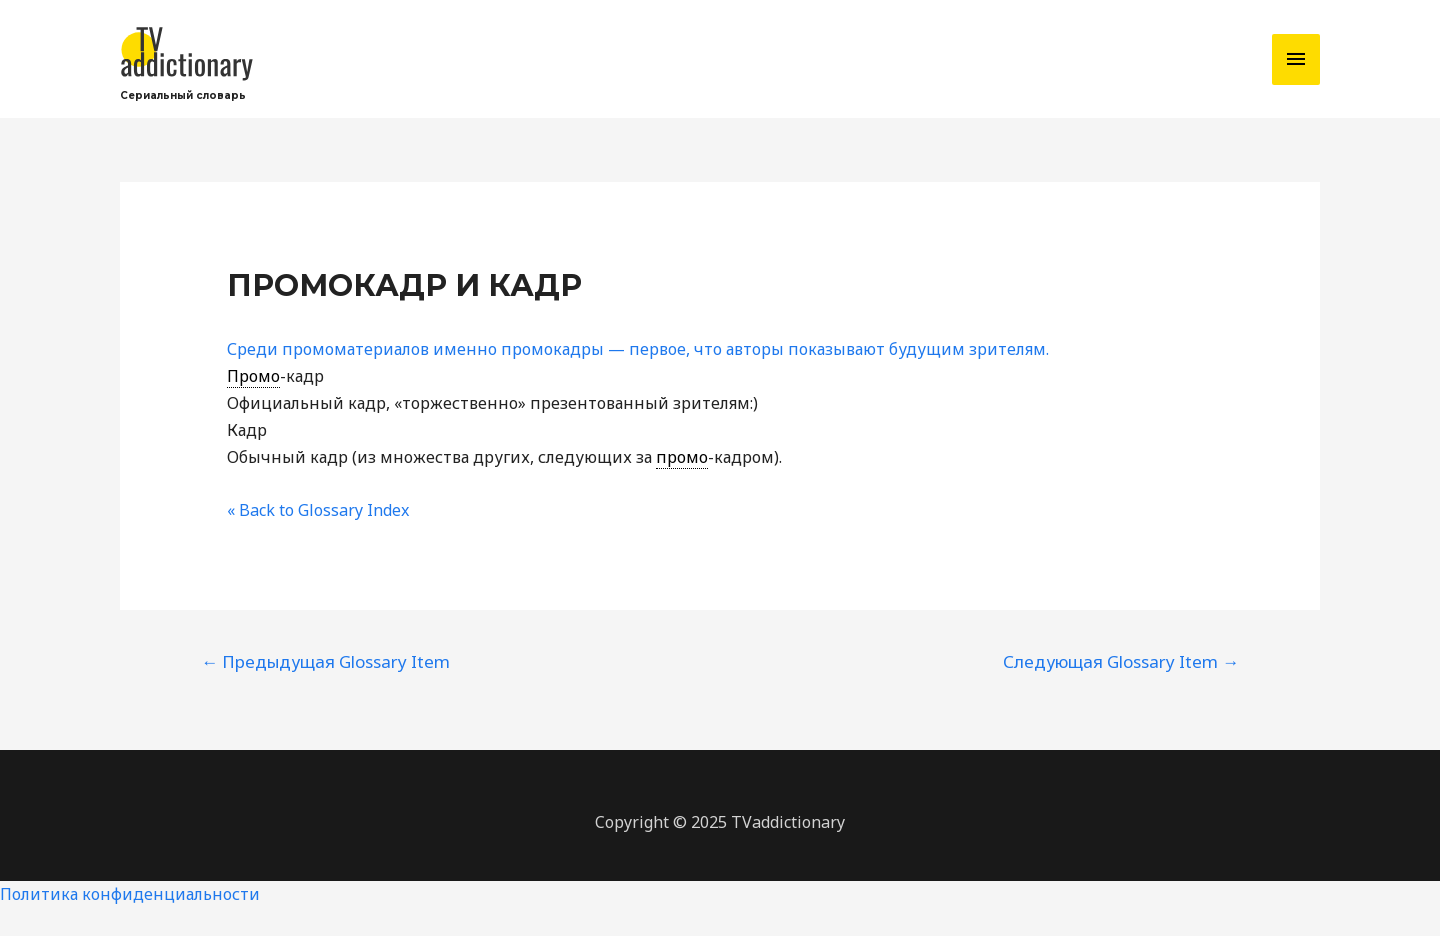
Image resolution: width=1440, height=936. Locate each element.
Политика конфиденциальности (130, 894)
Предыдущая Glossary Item (325, 661)
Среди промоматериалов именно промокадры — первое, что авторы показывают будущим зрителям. (638, 349)
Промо (253, 376)
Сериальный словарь (183, 95)
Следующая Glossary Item (1121, 661)
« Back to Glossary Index (318, 510)
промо (682, 457)
